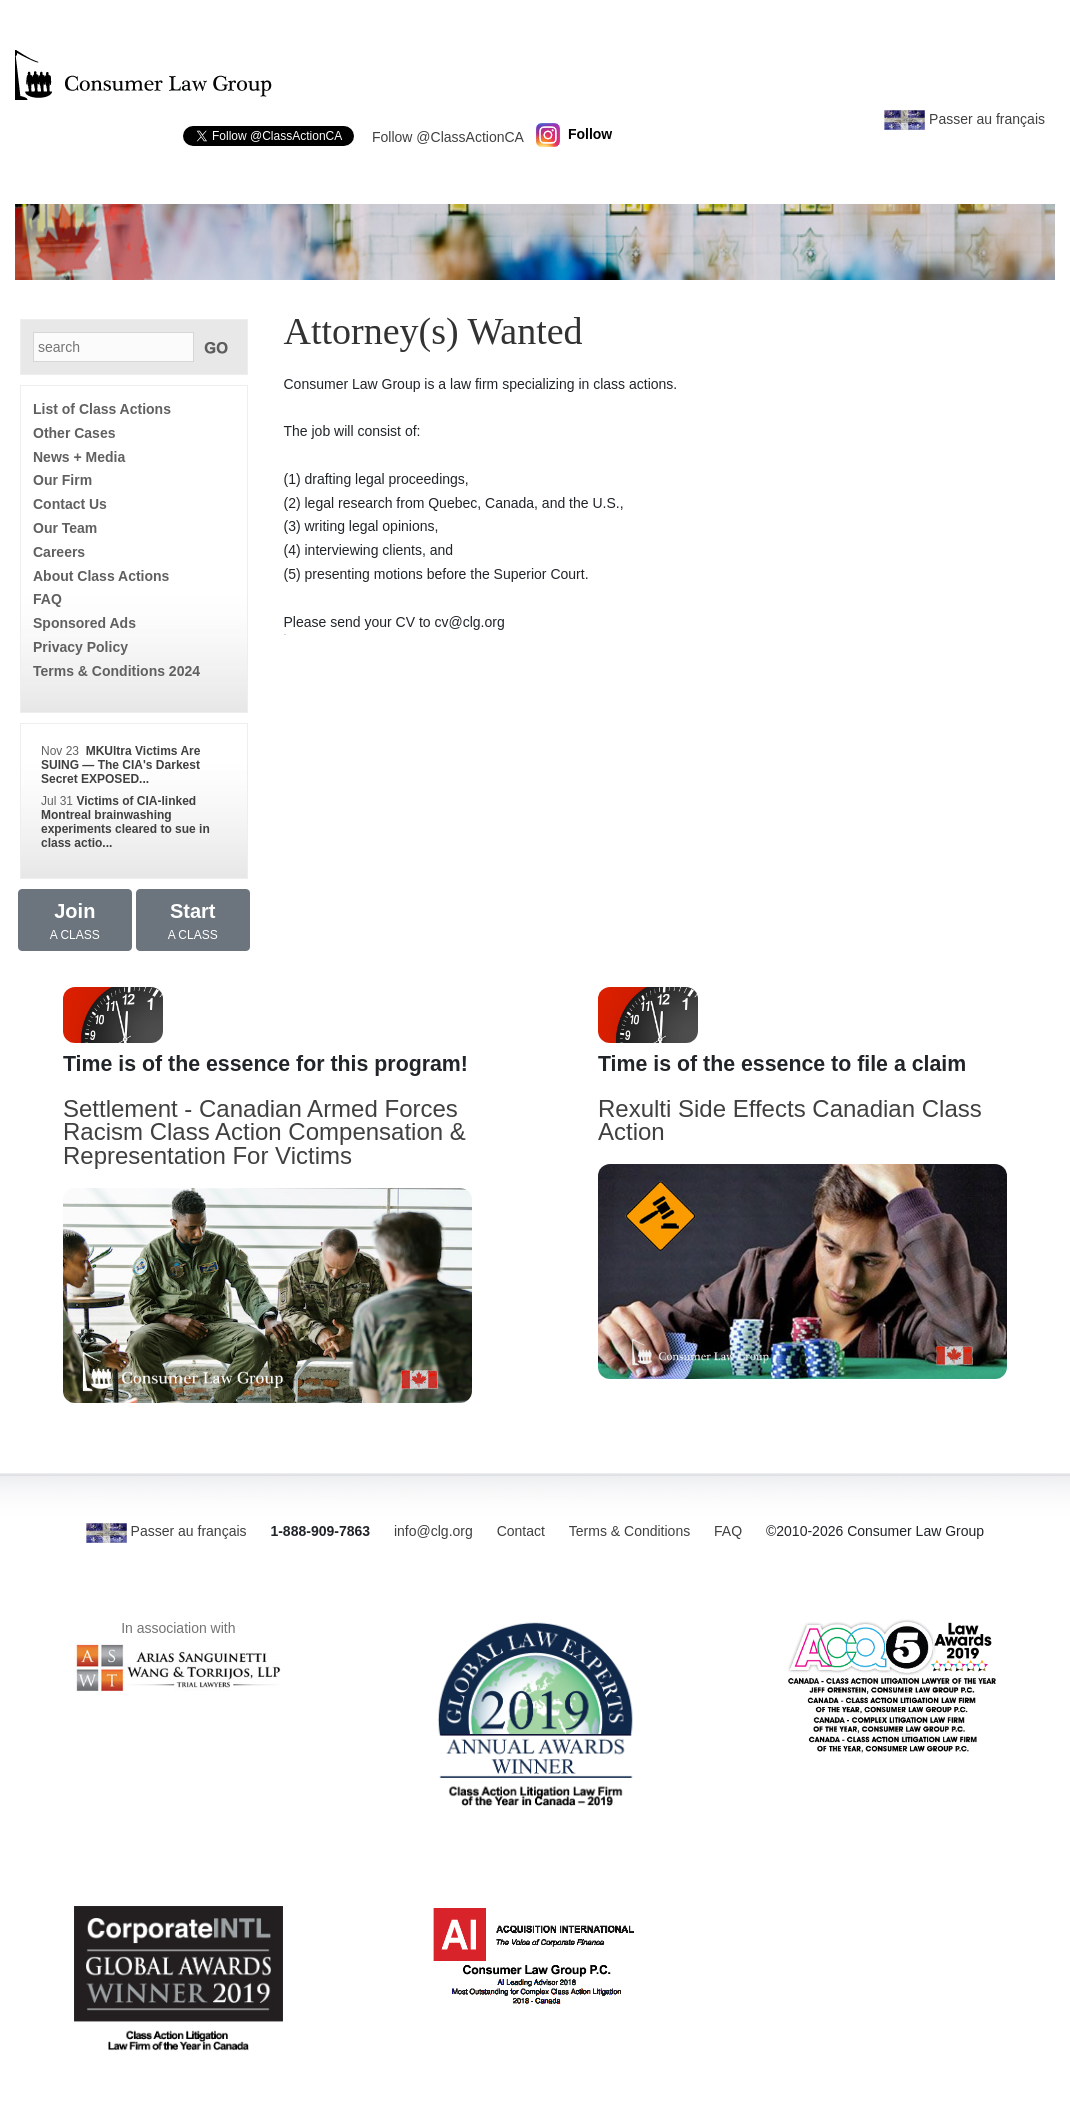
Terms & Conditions (629, 1531)
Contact (521, 1531)
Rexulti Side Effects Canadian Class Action (790, 1120)
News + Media (79, 457)
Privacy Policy (80, 647)
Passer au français (964, 119)
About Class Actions (101, 576)
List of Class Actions (102, 409)
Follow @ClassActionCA (448, 137)
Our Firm (62, 480)
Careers (59, 552)
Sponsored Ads (84, 623)
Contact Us (70, 504)
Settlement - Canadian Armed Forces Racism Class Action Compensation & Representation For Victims (264, 1132)
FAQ (47, 599)
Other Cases (74, 433)
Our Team (65, 528)
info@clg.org (433, 1531)
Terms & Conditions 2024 (116, 671)
